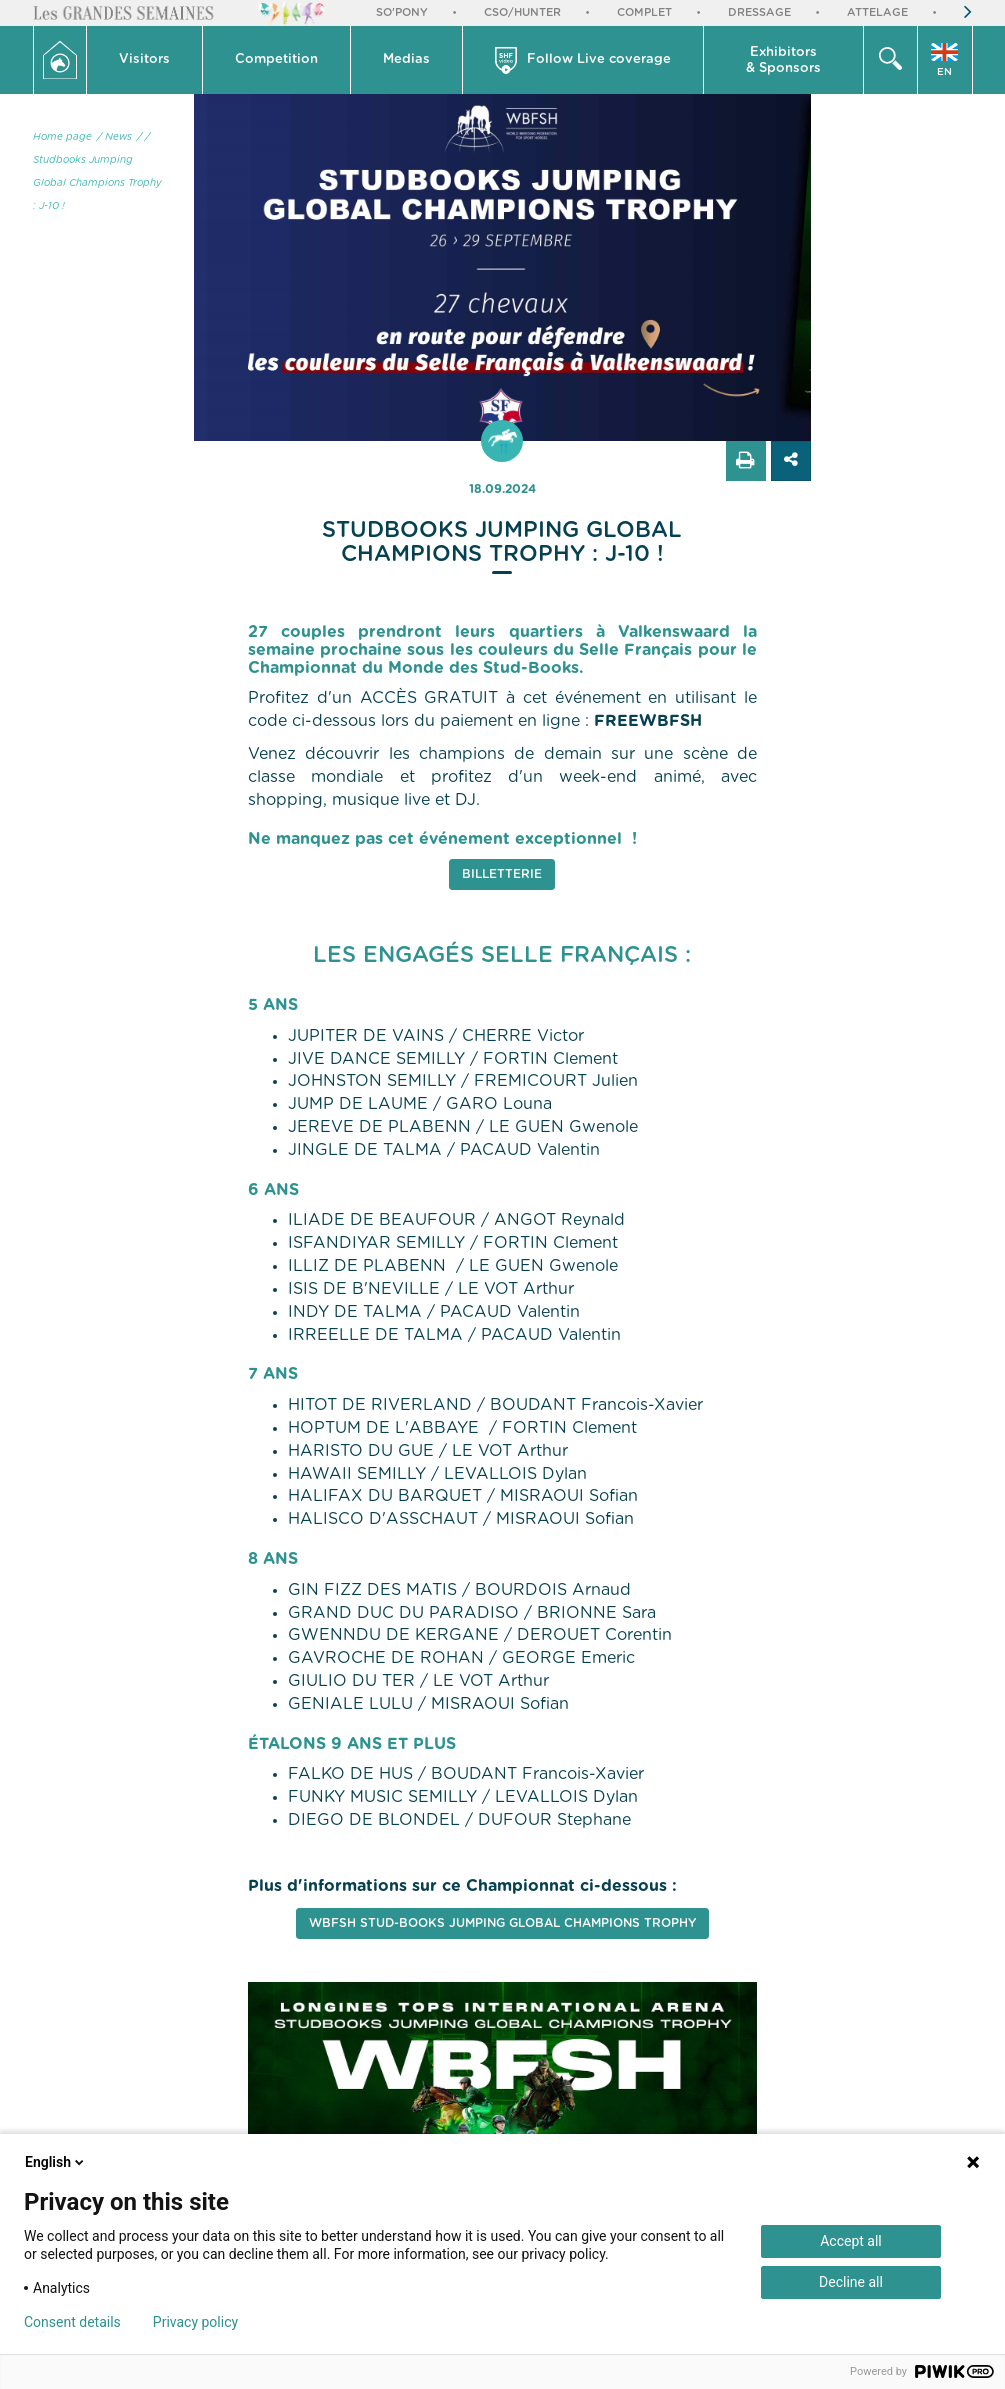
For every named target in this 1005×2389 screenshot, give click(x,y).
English (56, 2162)
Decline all (851, 2282)
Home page (62, 137)
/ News (114, 137)
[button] (145, 60)
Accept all (851, 2241)
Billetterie (502, 874)
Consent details (72, 2322)
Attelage (877, 12)
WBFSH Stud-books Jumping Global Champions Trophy (502, 1923)
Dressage (759, 12)
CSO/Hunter (522, 12)
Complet (644, 12)
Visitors (144, 59)
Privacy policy (195, 2322)
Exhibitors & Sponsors (783, 60)
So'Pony (402, 12)
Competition (276, 59)
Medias (406, 59)
